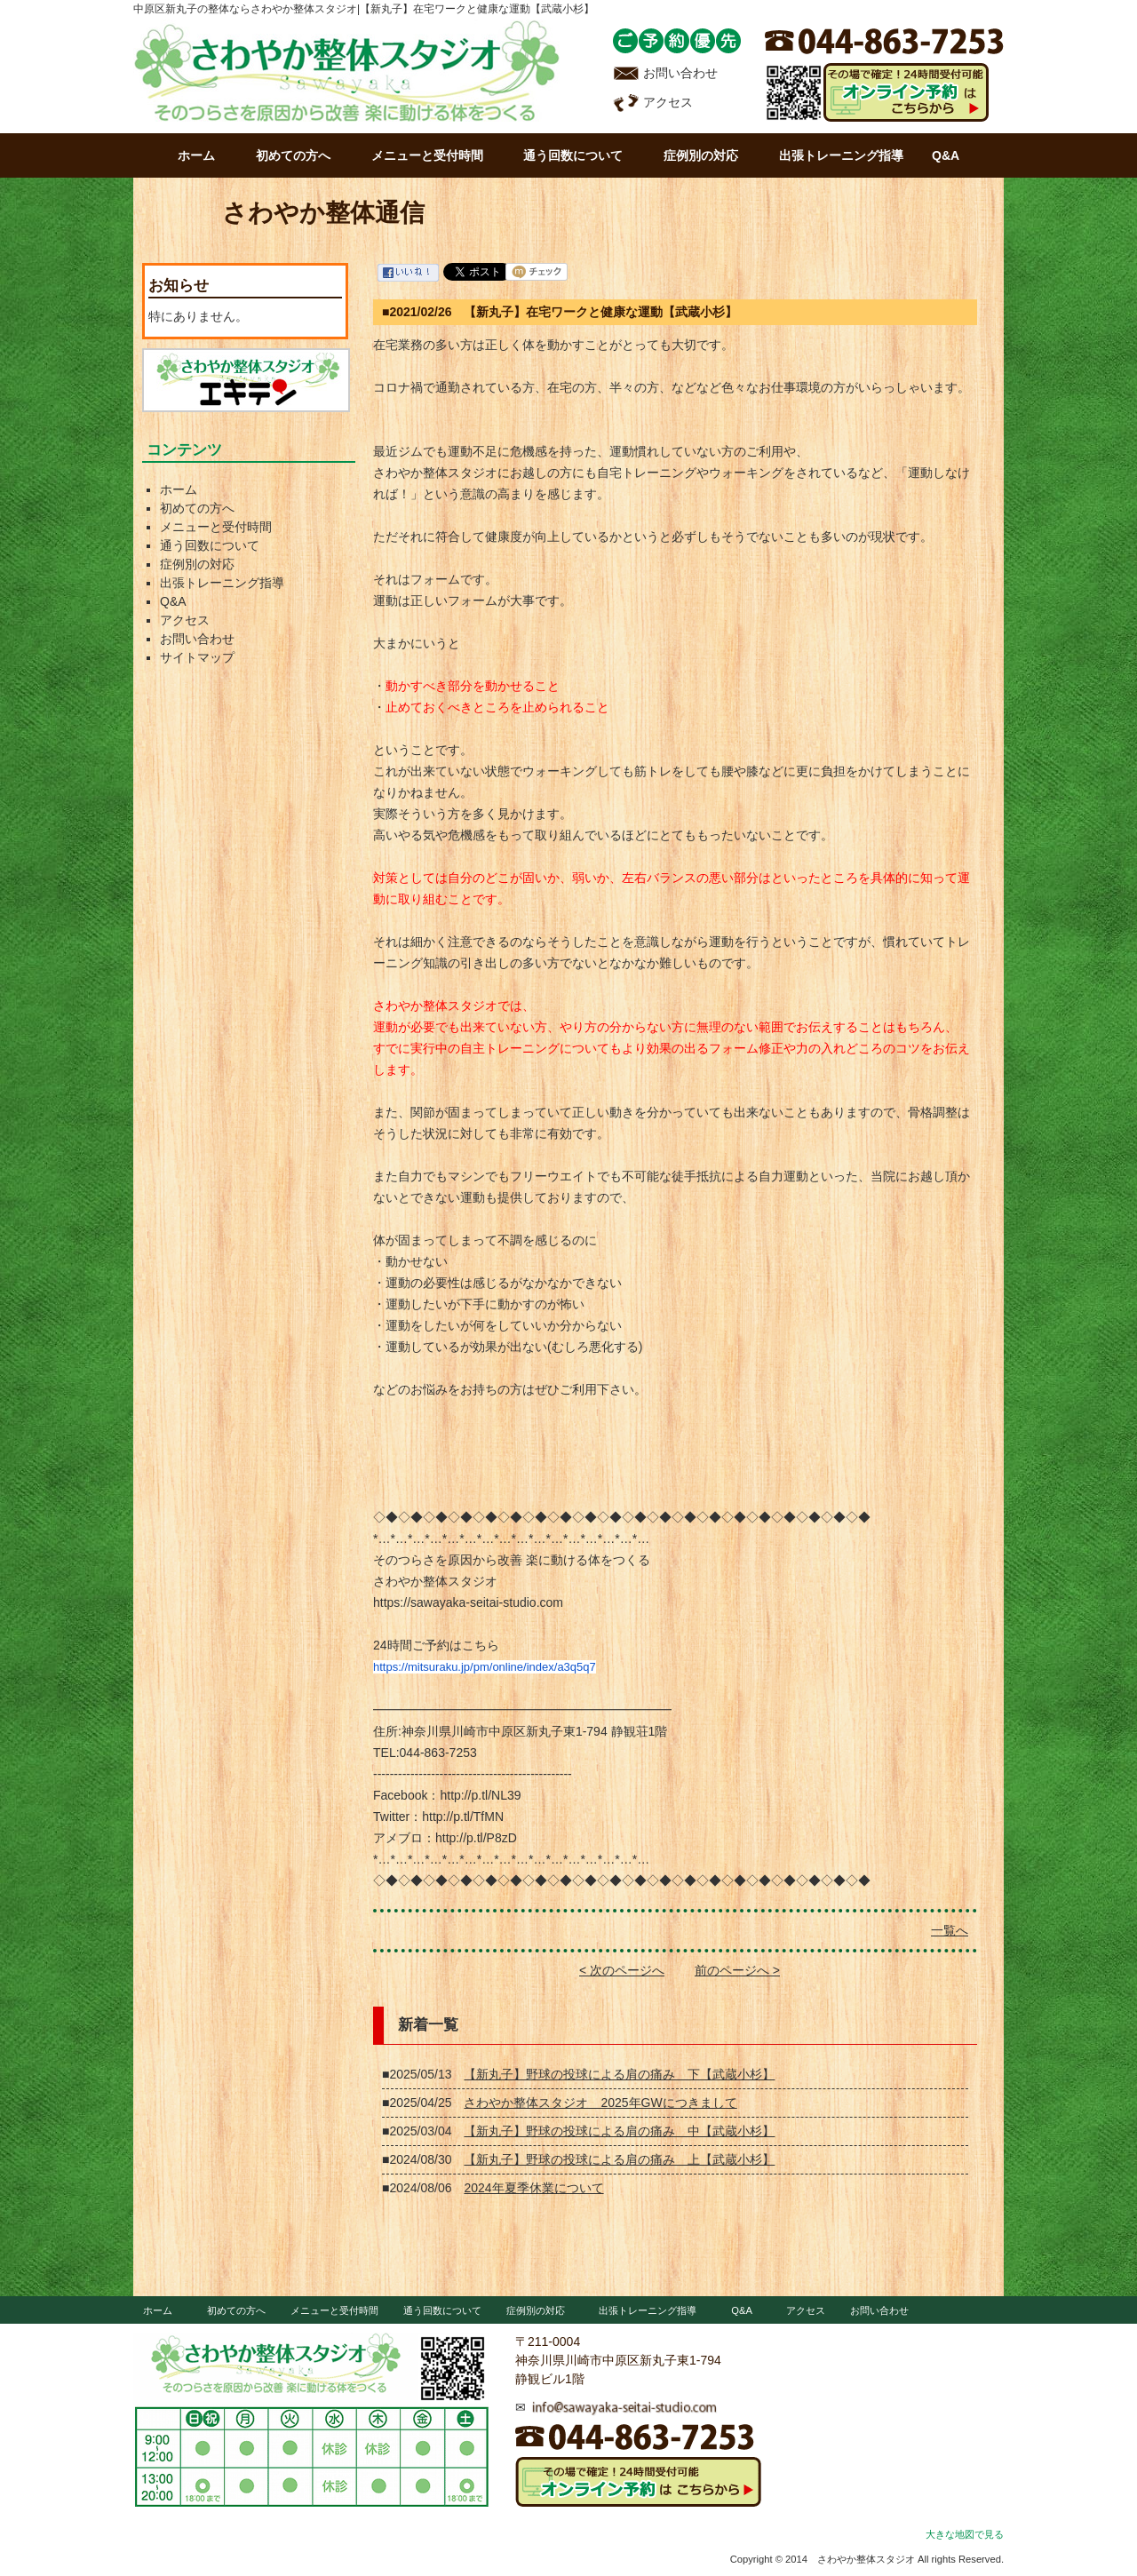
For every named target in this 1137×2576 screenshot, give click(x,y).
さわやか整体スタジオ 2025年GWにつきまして (600, 2102)
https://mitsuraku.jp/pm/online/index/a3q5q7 (484, 1667)
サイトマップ (197, 657)
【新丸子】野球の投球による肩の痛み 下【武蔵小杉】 (619, 2074)
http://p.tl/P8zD (476, 1838)
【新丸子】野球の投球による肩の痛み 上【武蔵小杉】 (619, 2159)
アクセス (653, 102)
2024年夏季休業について (533, 2188)
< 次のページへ (621, 1970)
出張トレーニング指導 (841, 155)
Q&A (945, 155)
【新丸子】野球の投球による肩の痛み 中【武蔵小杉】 (619, 2131)
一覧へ (949, 1930)
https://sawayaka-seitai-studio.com (468, 1602)
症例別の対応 (701, 155)
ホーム (196, 155)
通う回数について (573, 155)
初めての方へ (293, 155)
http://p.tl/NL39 (480, 1795)
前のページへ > (737, 1970)
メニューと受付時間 (427, 155)
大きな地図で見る (965, 2534)
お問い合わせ (665, 73)
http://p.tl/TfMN (463, 1816)
